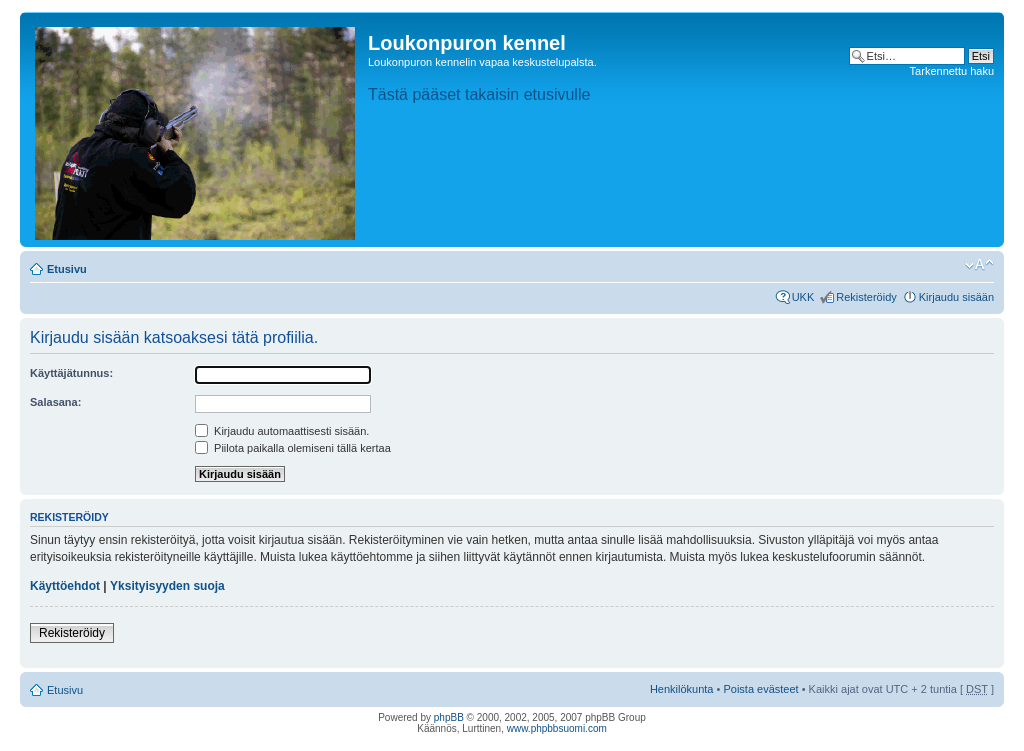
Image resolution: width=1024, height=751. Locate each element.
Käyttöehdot (65, 586)
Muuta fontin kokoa (979, 265)
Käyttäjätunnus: (71, 373)
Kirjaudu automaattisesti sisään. (282, 431)
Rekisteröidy (866, 297)
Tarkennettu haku (952, 71)
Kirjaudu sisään (956, 297)
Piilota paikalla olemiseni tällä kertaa (293, 448)
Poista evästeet (760, 689)
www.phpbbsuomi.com (557, 728)
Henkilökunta (682, 689)
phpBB (449, 717)
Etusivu (67, 269)
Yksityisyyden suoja (167, 586)
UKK (803, 297)
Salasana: (55, 402)
